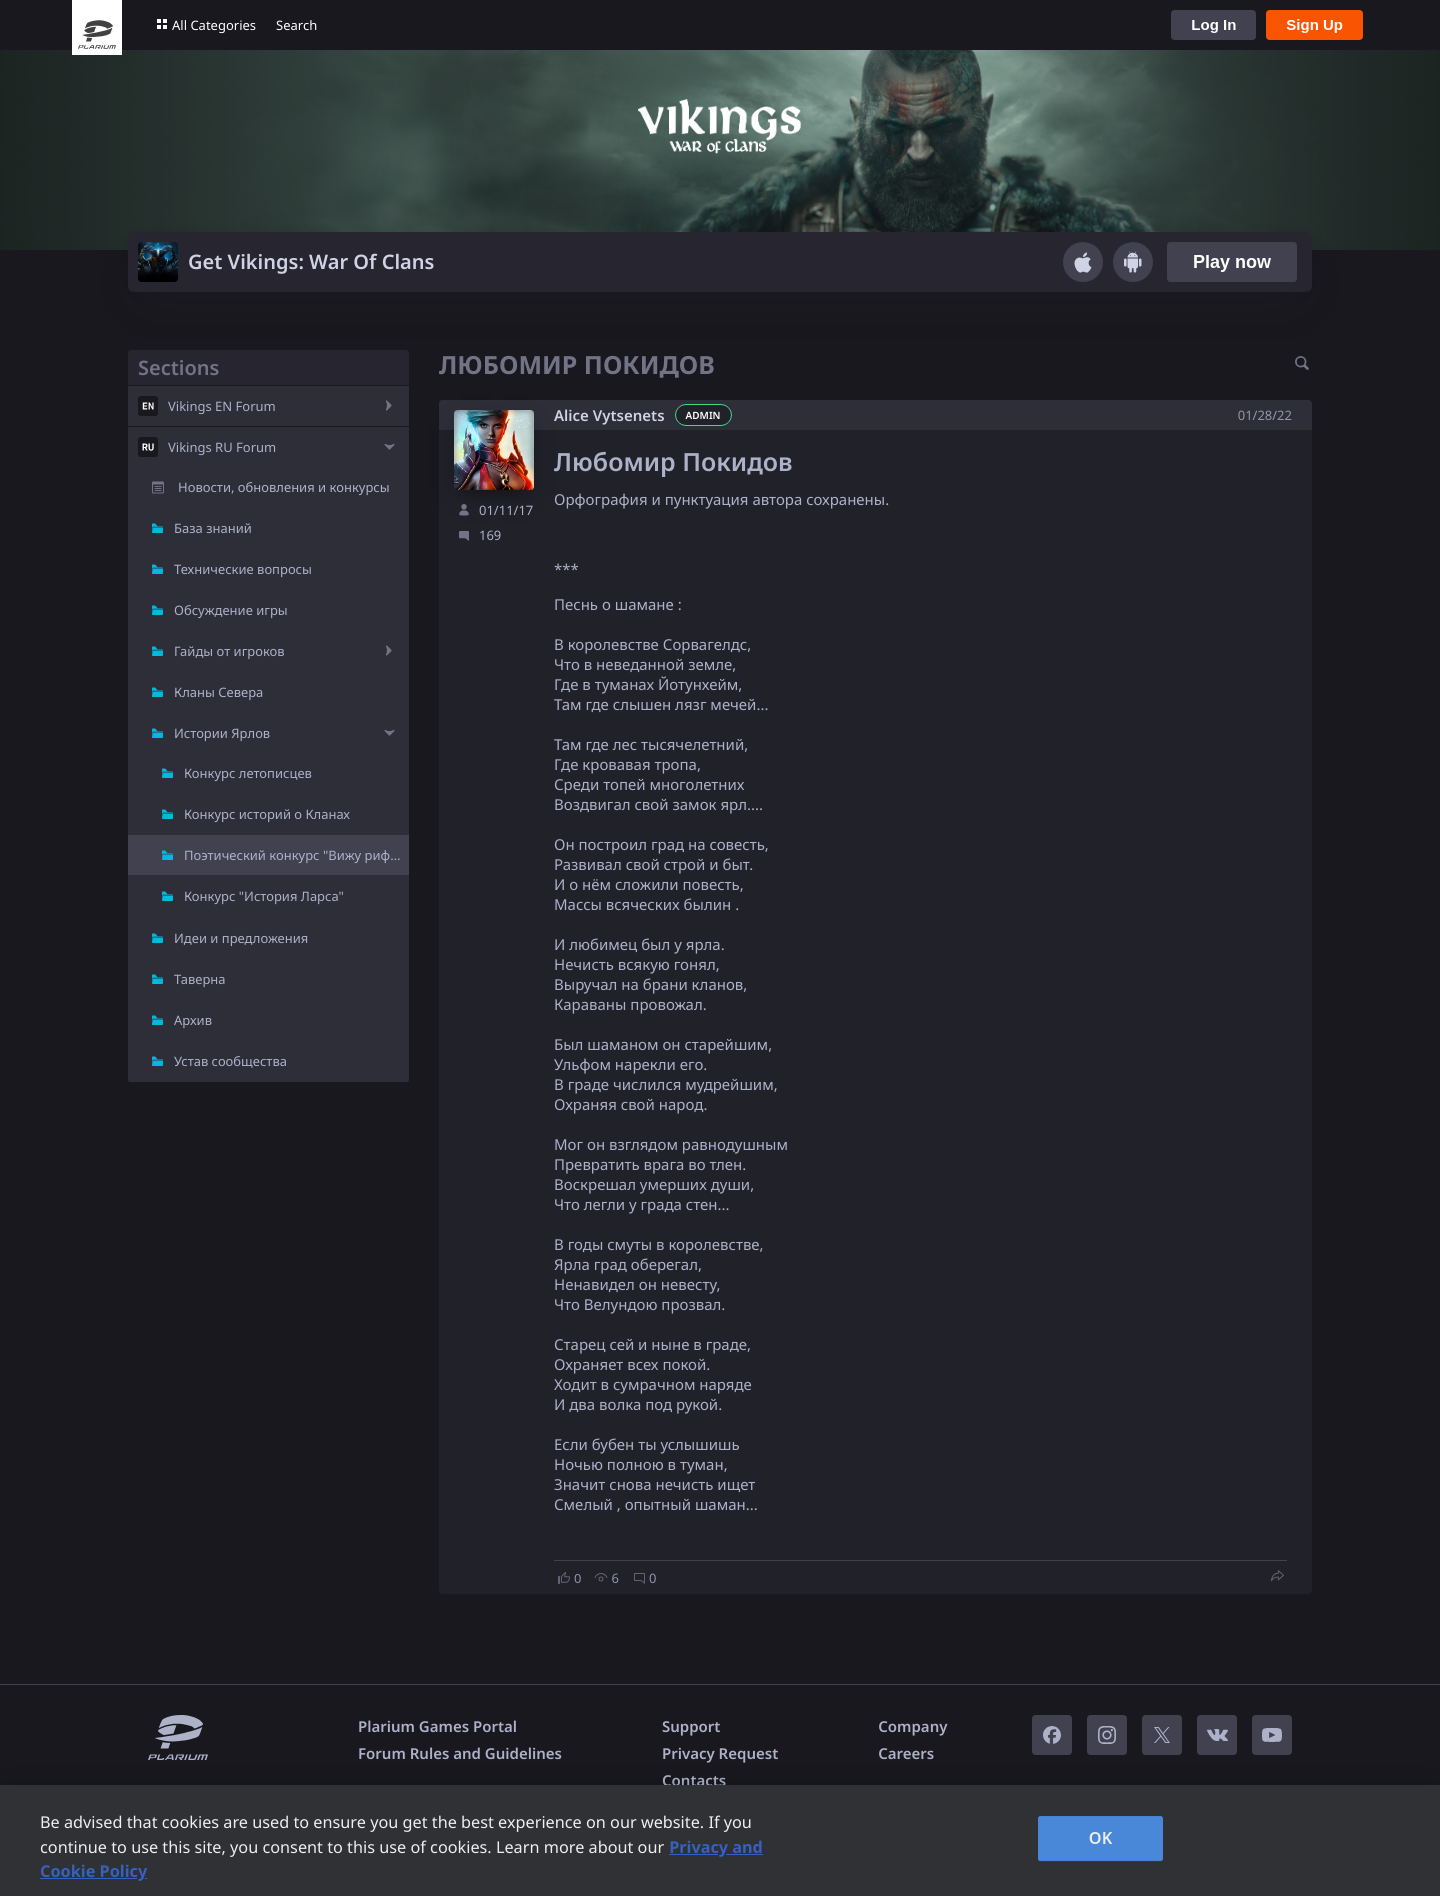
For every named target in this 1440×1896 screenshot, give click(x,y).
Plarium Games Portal (437, 1727)
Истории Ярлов (222, 733)
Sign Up (1314, 24)
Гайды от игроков (229, 651)
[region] (720, 1840)
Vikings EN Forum (222, 406)
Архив (193, 1020)
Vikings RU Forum (222, 447)
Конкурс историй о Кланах (267, 814)
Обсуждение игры (231, 610)
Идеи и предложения (241, 938)
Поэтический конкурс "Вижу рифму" (296, 855)
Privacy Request (720, 1754)
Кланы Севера (218, 692)
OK (1101, 1838)
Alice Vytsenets (609, 416)
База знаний (213, 528)
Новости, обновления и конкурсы (284, 487)
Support (691, 1727)
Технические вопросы (243, 569)
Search (296, 25)
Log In (1213, 24)
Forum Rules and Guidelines (460, 1754)
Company (912, 1727)
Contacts (694, 1781)
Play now (1232, 262)
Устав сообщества (230, 1061)
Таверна (200, 979)
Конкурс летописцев (248, 773)
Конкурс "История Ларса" (264, 896)
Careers (906, 1754)
